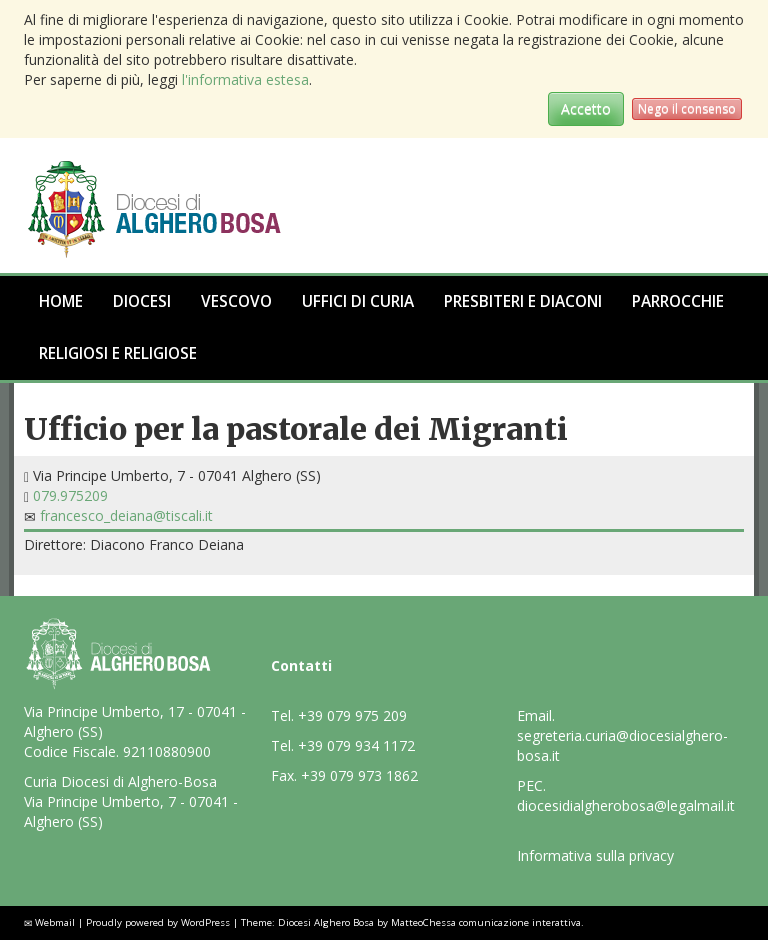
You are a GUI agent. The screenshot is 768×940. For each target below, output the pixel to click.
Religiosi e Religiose (118, 353)
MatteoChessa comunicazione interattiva (486, 922)
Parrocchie (678, 301)
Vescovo (236, 301)
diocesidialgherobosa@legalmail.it (626, 805)
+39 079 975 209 (352, 715)
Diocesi (142, 301)
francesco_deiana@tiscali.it (126, 515)
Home (61, 301)
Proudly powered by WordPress (158, 922)
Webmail (55, 922)
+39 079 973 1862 (359, 775)
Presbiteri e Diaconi (523, 301)
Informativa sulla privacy (595, 855)
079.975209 (70, 495)
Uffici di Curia (358, 301)
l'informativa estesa (245, 79)
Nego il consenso (687, 108)
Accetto (586, 108)
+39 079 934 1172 (356, 745)
